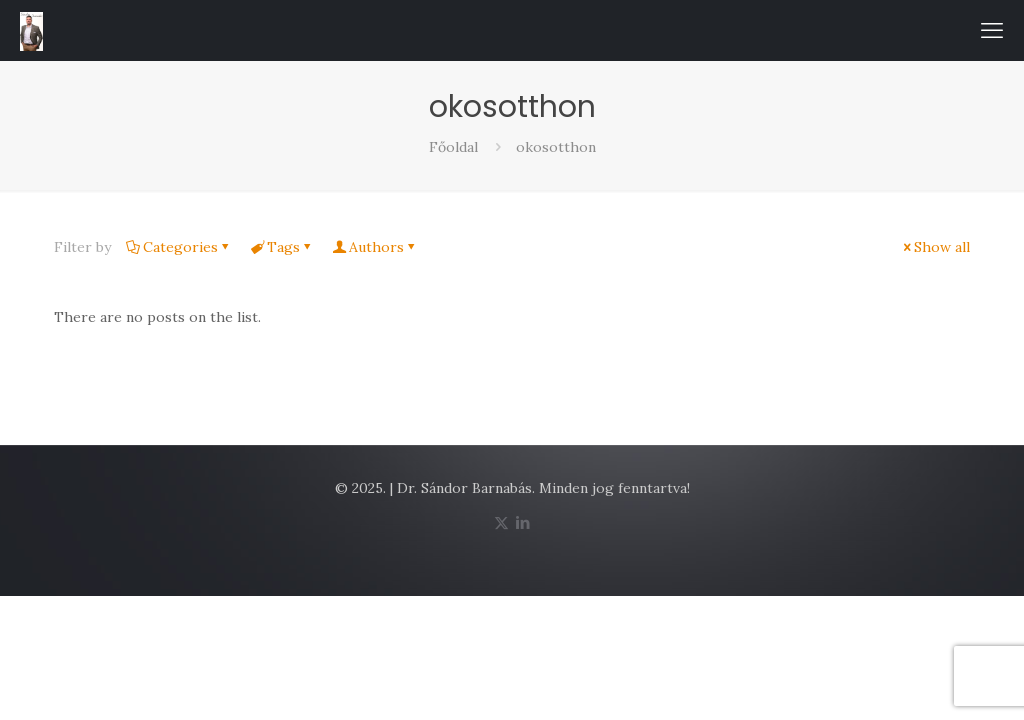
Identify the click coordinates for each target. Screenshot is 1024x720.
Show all (935, 247)
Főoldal (453, 147)
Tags (282, 247)
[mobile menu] (992, 30)
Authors (375, 247)
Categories (179, 247)
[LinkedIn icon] (522, 522)
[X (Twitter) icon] (501, 522)
